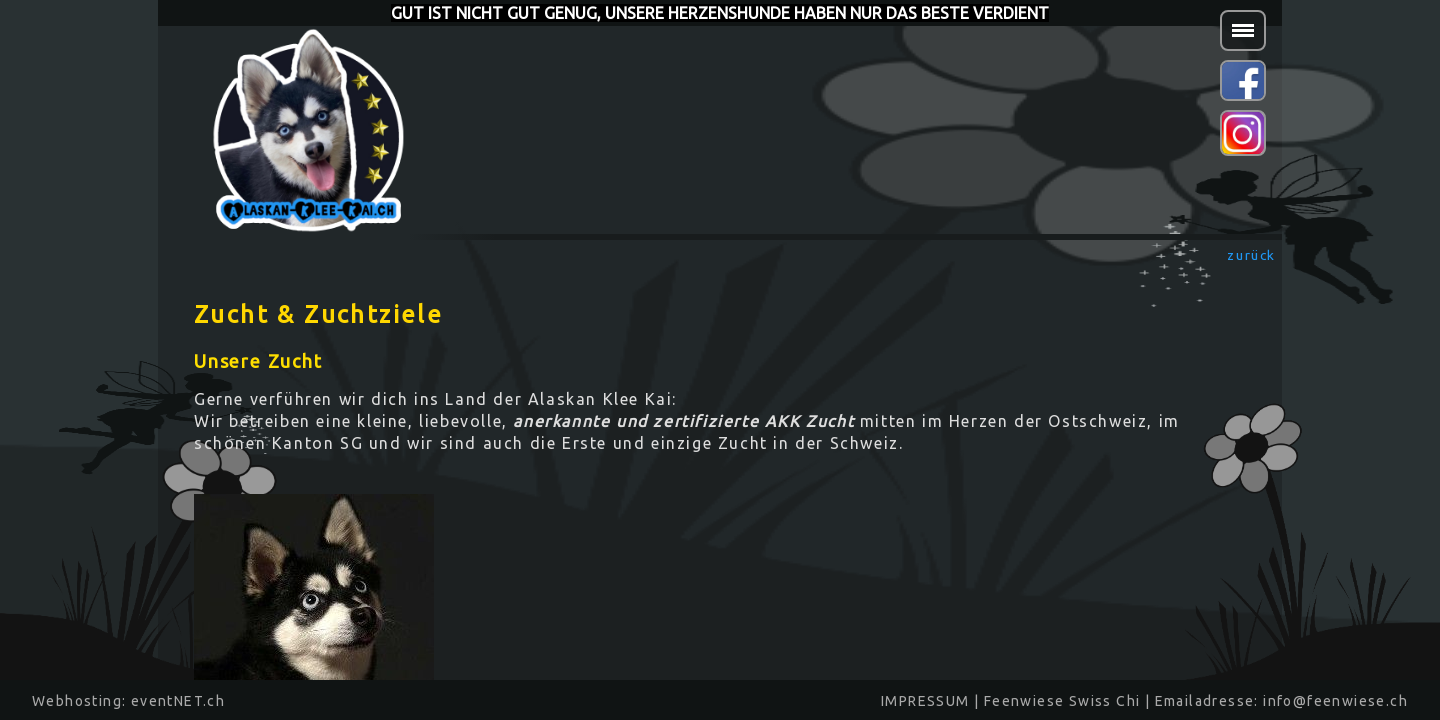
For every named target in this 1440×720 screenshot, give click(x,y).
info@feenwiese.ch (1335, 701)
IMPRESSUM (925, 701)
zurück (1251, 255)
